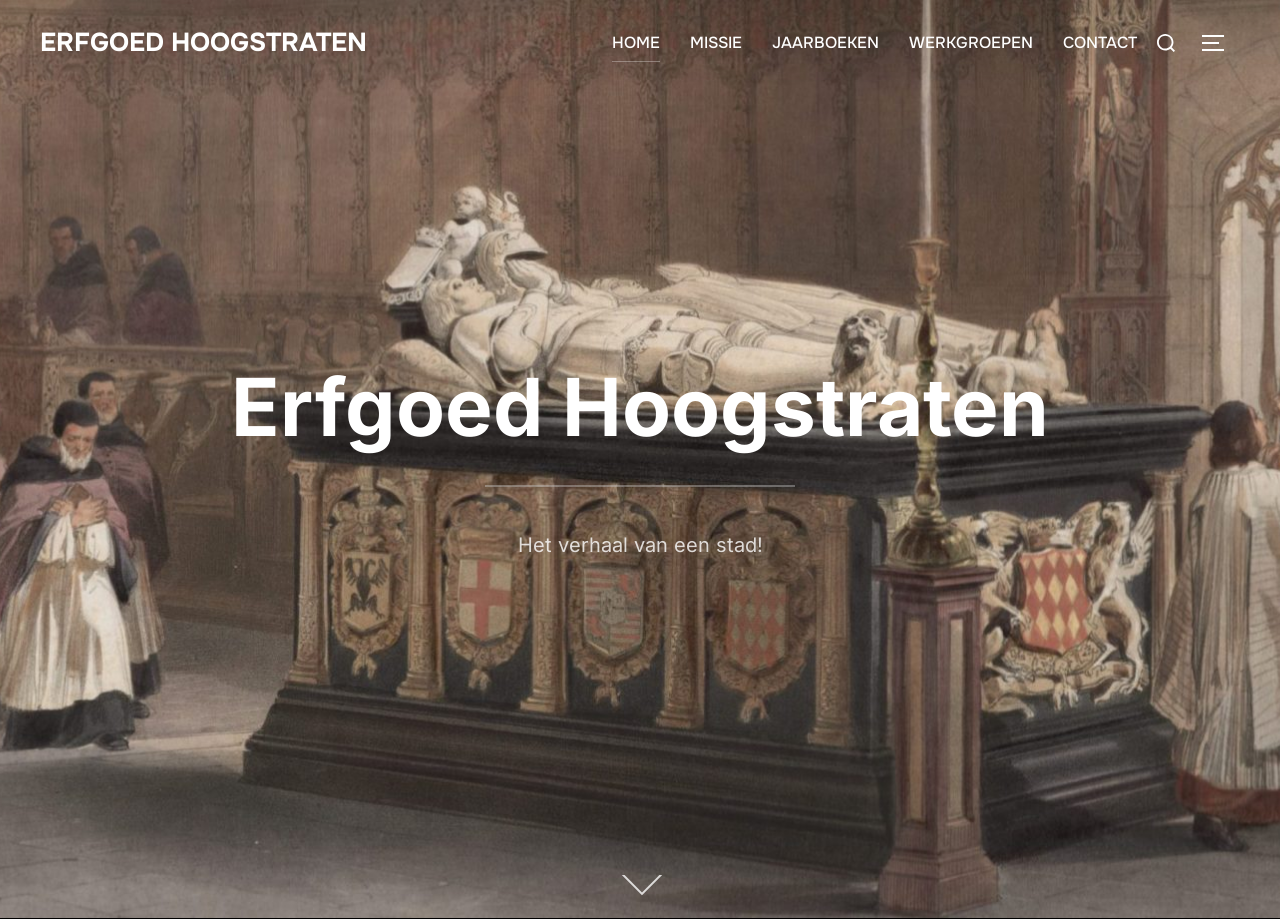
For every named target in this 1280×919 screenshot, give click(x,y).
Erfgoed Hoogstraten (203, 42)
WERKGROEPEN (971, 42)
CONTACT (1100, 42)
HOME (636, 42)
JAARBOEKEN (825, 42)
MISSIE (716, 42)
